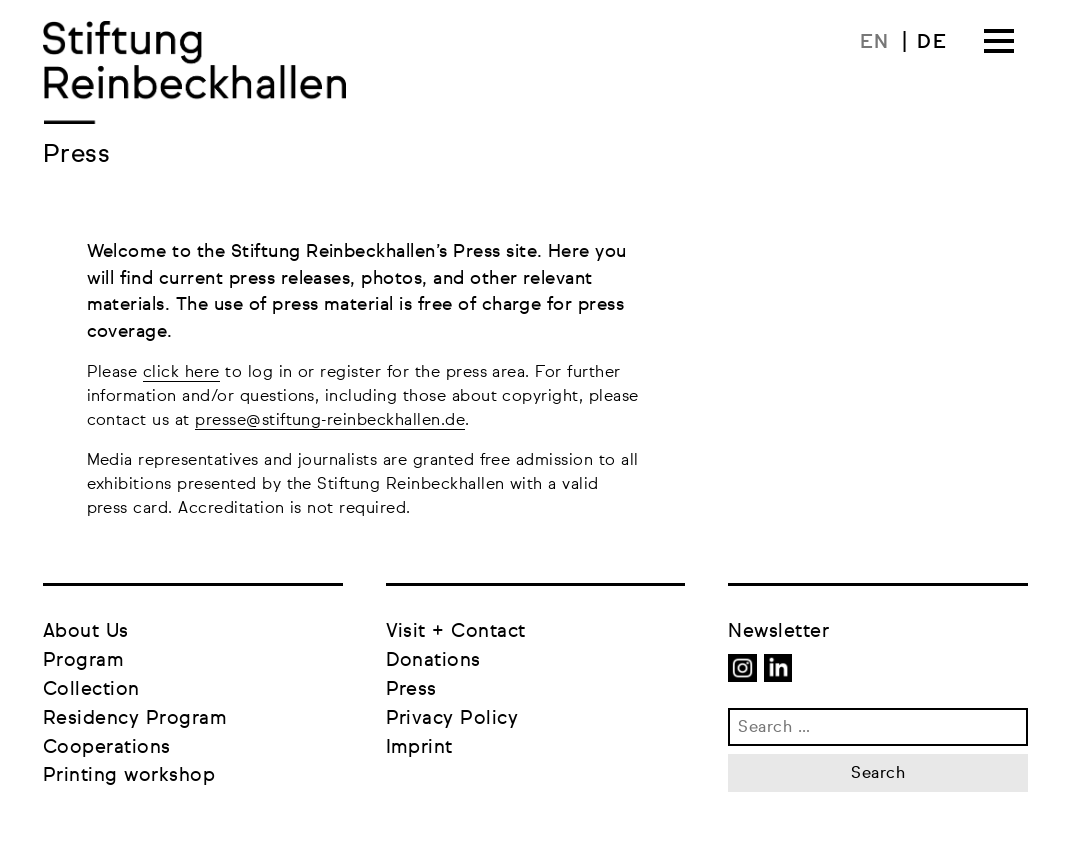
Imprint (419, 747)
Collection (91, 689)
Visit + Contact (456, 631)
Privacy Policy (452, 718)
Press (411, 689)
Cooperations (107, 747)
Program (83, 660)
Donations (433, 660)
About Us (86, 631)
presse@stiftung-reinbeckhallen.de (330, 421)
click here (181, 373)
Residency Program (135, 718)
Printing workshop (129, 775)
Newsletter (778, 631)
